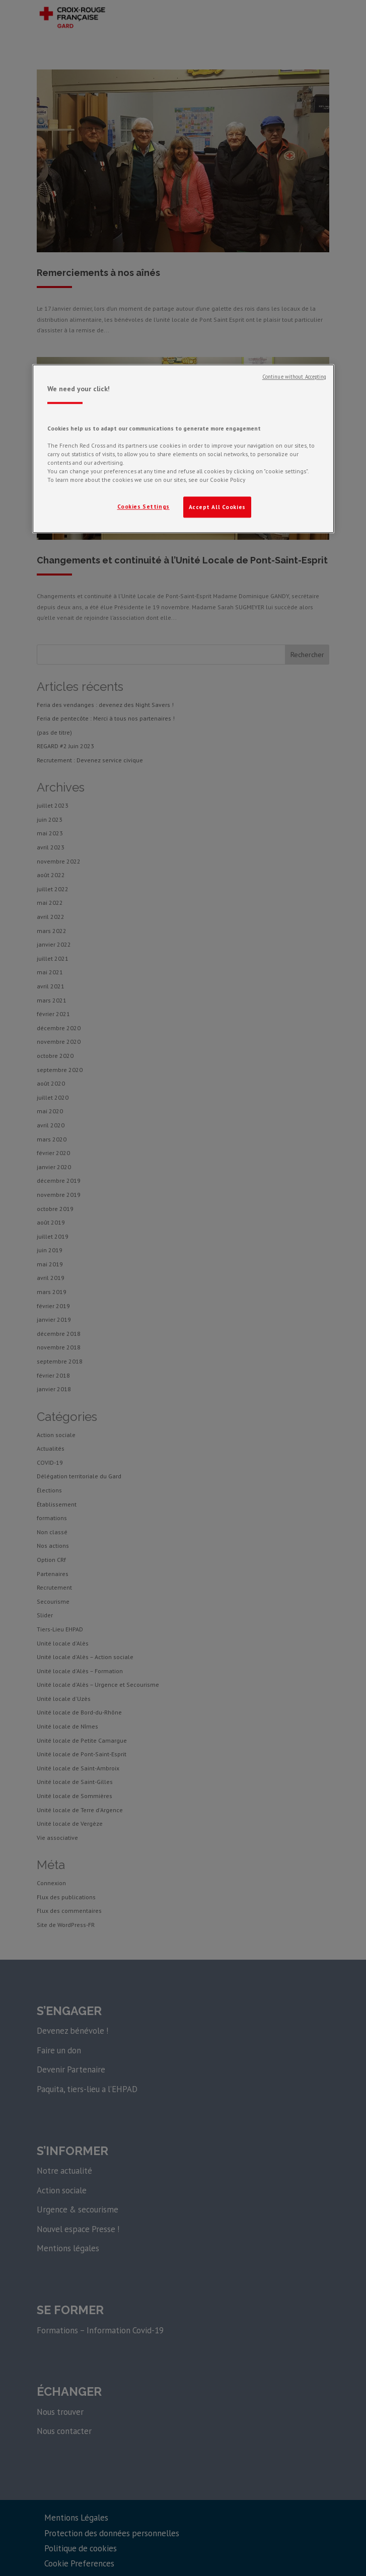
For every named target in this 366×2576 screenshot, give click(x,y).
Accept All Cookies (217, 507)
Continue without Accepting (294, 377)
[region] (183, 449)
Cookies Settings (143, 507)
